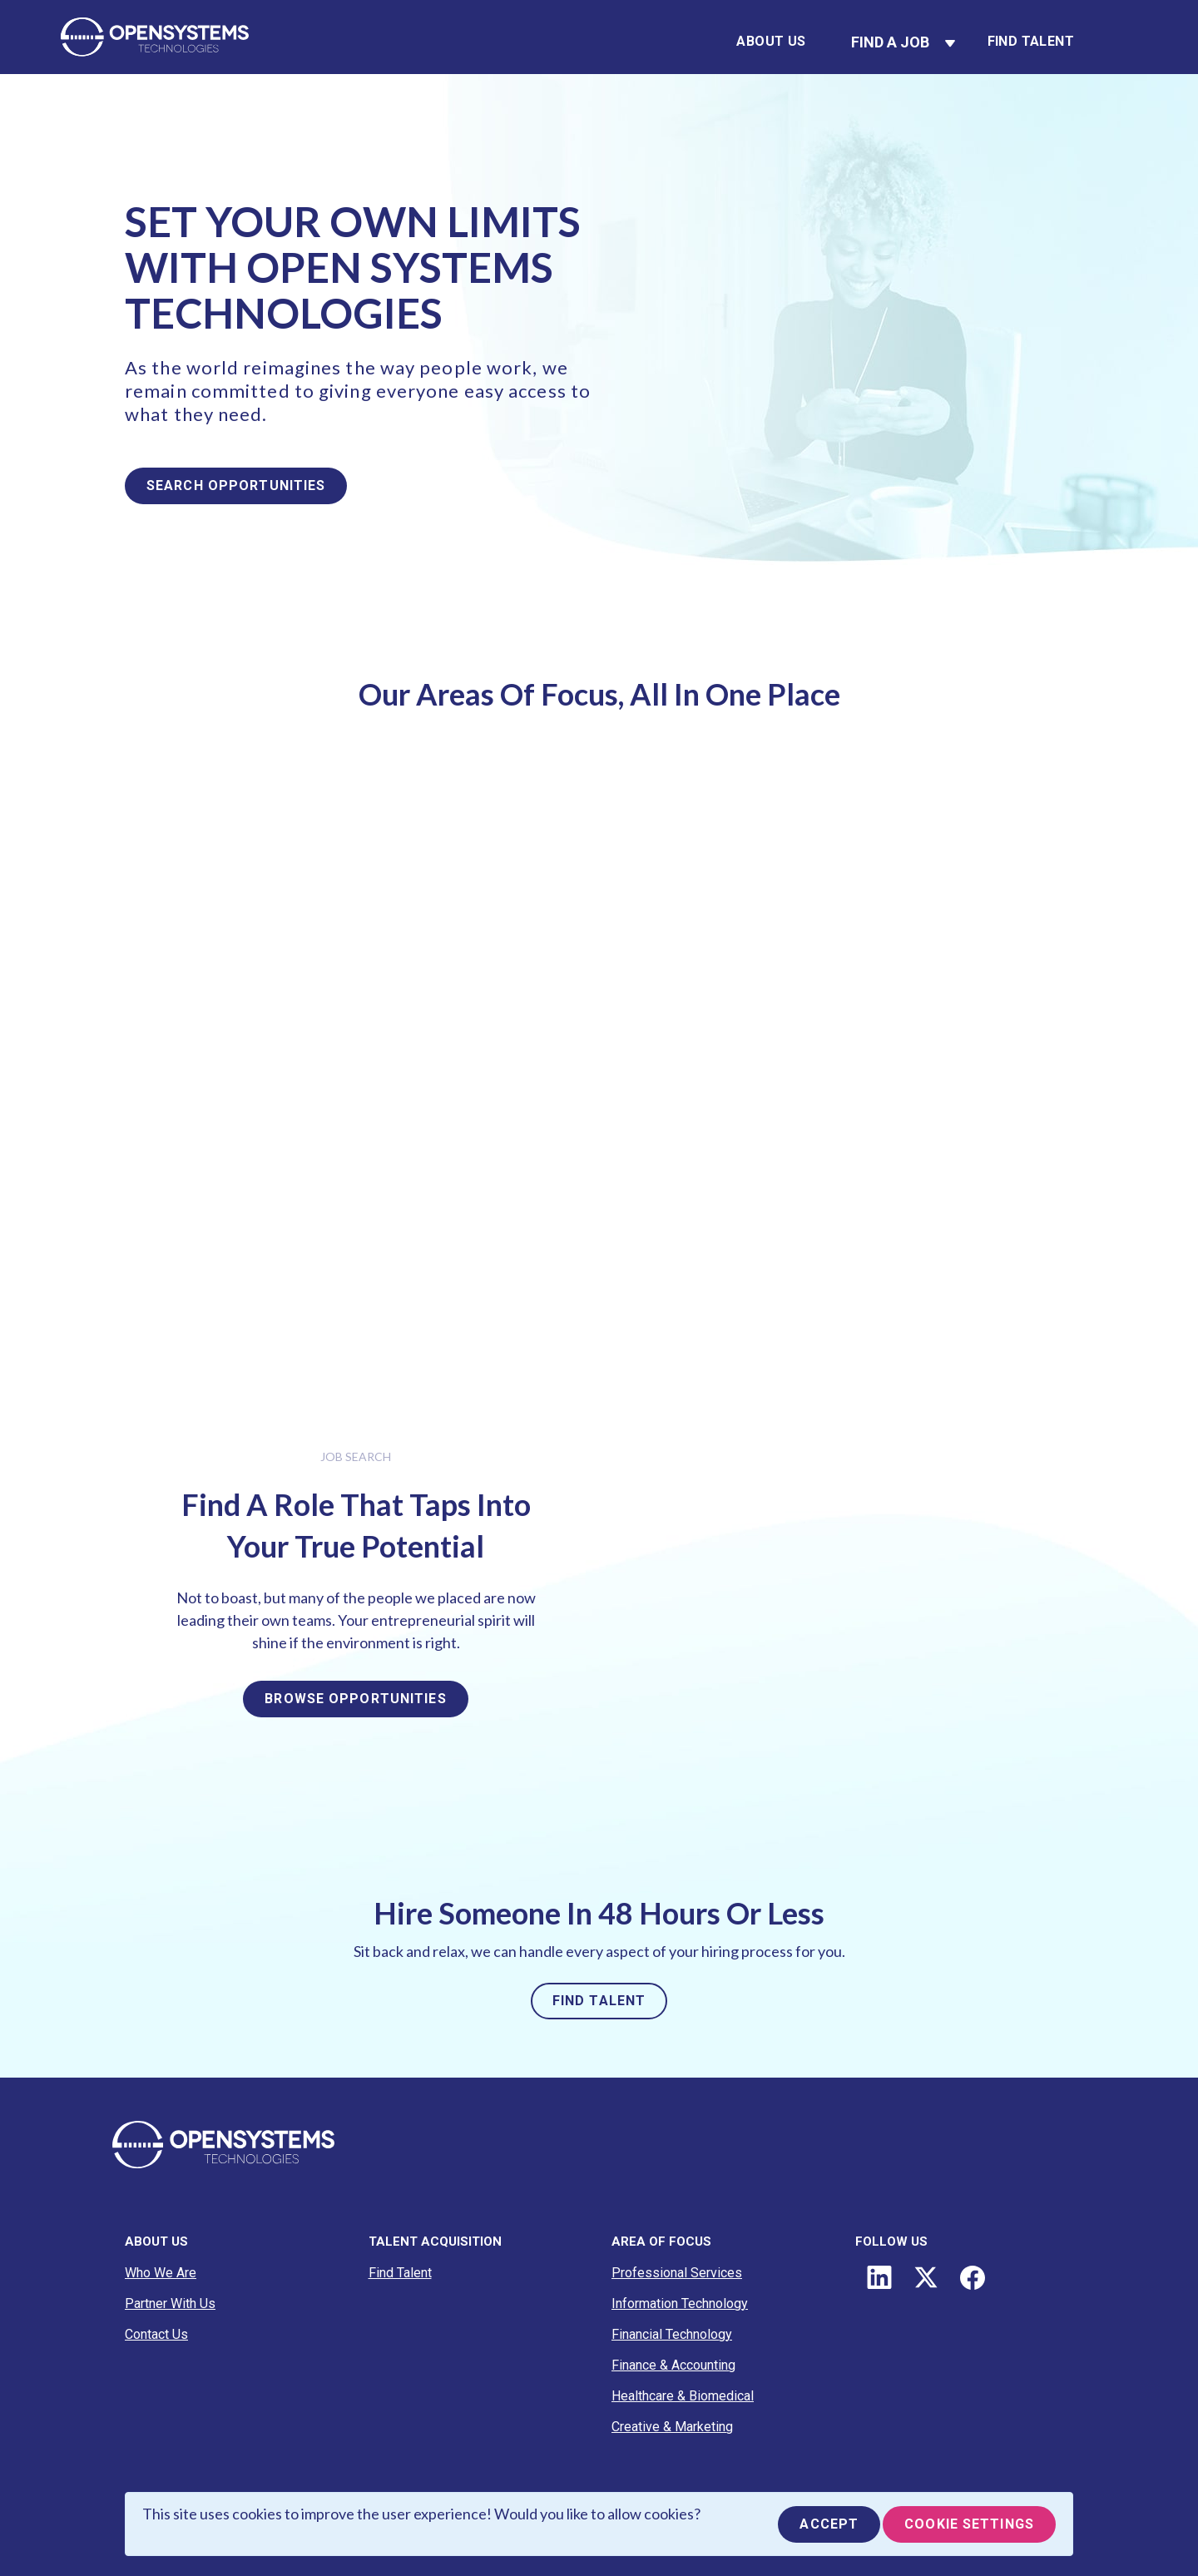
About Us (770, 41)
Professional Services (676, 2273)
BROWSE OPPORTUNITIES (355, 1699)
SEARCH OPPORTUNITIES (235, 485)
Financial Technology (671, 2334)
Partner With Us (170, 2303)
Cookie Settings (969, 2524)
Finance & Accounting (673, 2365)
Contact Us (156, 2334)
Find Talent (1031, 41)
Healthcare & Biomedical (682, 2396)
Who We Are (160, 2273)
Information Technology (679, 2303)
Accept (829, 2524)
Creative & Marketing (672, 2427)
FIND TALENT (599, 2001)
